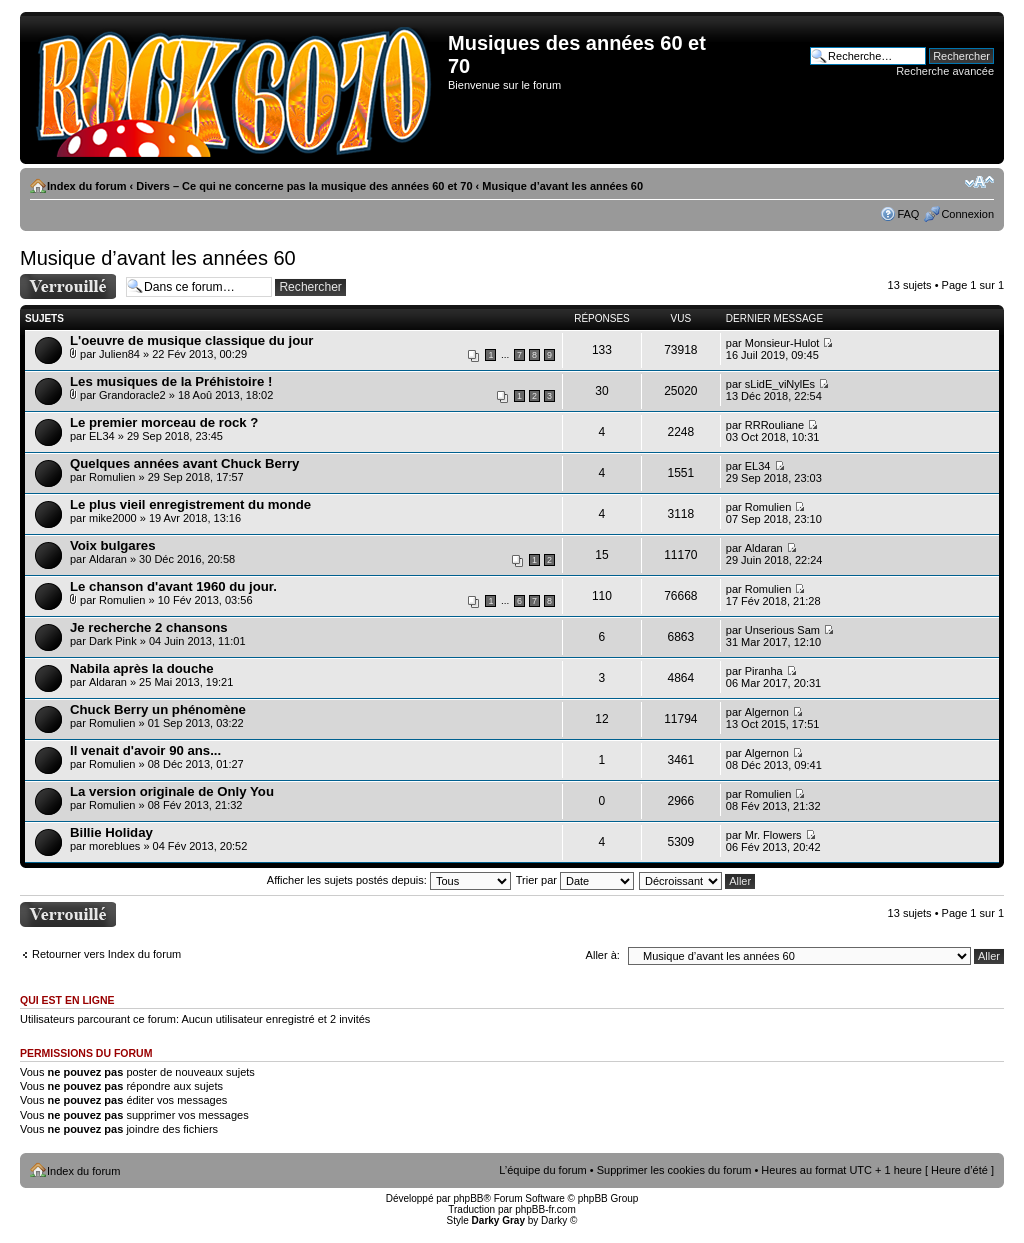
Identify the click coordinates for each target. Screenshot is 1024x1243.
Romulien (112, 477)
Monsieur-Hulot (782, 343)
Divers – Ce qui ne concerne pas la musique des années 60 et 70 (304, 186)
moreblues (114, 846)
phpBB (468, 1198)
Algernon (767, 712)
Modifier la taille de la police (979, 182)
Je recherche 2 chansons (149, 627)
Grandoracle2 (132, 395)
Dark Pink (113, 641)
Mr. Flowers (773, 835)
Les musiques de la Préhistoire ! (171, 381)
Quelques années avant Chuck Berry (184, 463)
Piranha (764, 671)
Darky (554, 1220)
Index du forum (86, 186)
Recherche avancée (945, 71)
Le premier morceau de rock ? (164, 422)
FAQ (908, 214)
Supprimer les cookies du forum (674, 1170)
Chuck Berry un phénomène (158, 709)
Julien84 (119, 354)
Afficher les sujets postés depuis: (389, 880)
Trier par (575, 880)
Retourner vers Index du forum (106, 954)
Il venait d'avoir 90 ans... (145, 750)
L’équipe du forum (542, 1170)
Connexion (967, 214)
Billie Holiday (111, 832)
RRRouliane (774, 425)
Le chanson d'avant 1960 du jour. (173, 586)
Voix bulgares (113, 545)
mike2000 (113, 518)
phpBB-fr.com (545, 1209)
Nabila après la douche (142, 668)
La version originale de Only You (172, 791)
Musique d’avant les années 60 (562, 186)
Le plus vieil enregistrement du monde (190, 504)
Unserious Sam (782, 630)
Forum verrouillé (68, 286)
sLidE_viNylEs (780, 384)
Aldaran (108, 559)
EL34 (102, 436)
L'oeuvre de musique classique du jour (192, 340)
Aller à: (603, 955)
